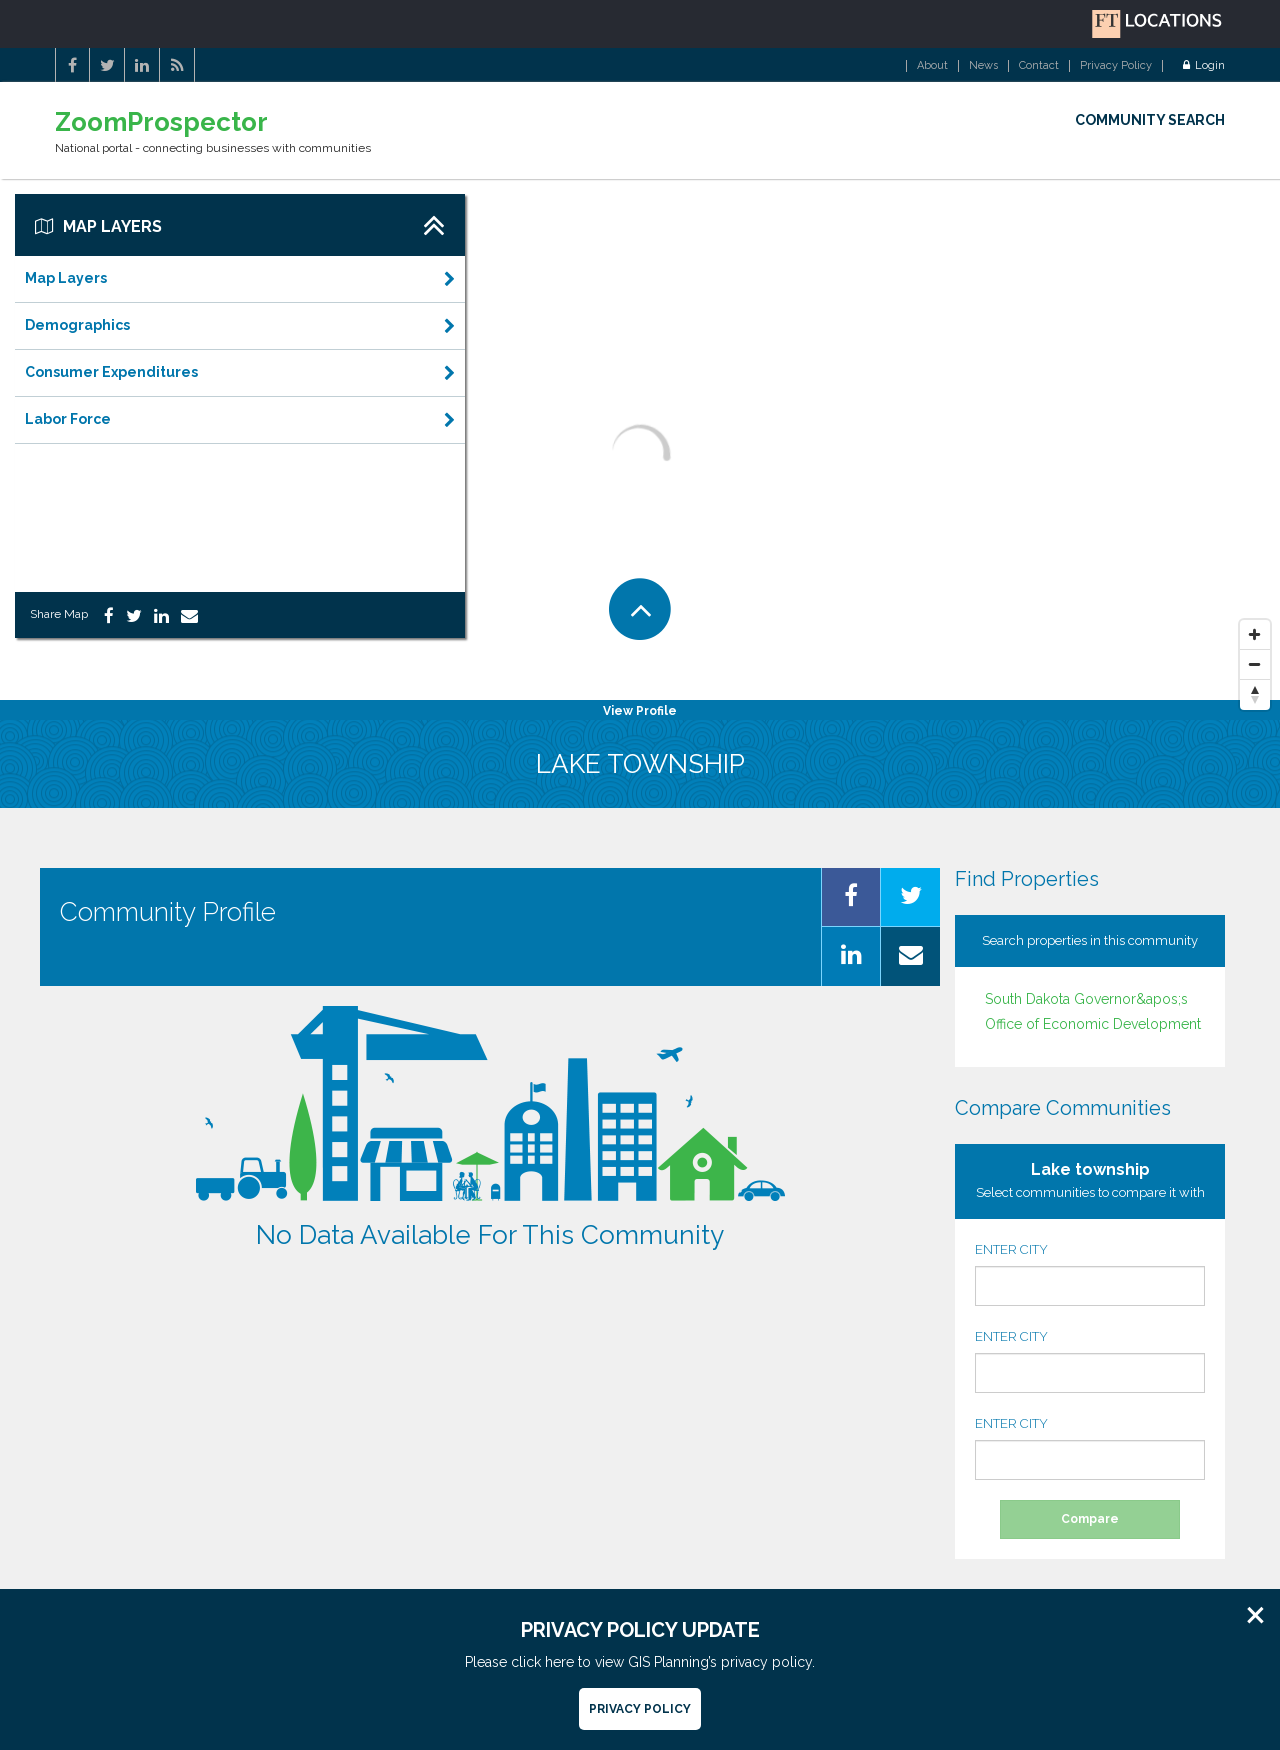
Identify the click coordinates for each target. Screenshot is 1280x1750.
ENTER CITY (1090, 1274)
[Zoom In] (1255, 635)
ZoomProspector (161, 122)
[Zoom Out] (1255, 665)
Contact (1039, 66)
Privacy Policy (1116, 66)
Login (1204, 66)
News (983, 66)
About (932, 66)
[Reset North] (1255, 695)
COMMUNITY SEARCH (1150, 120)
